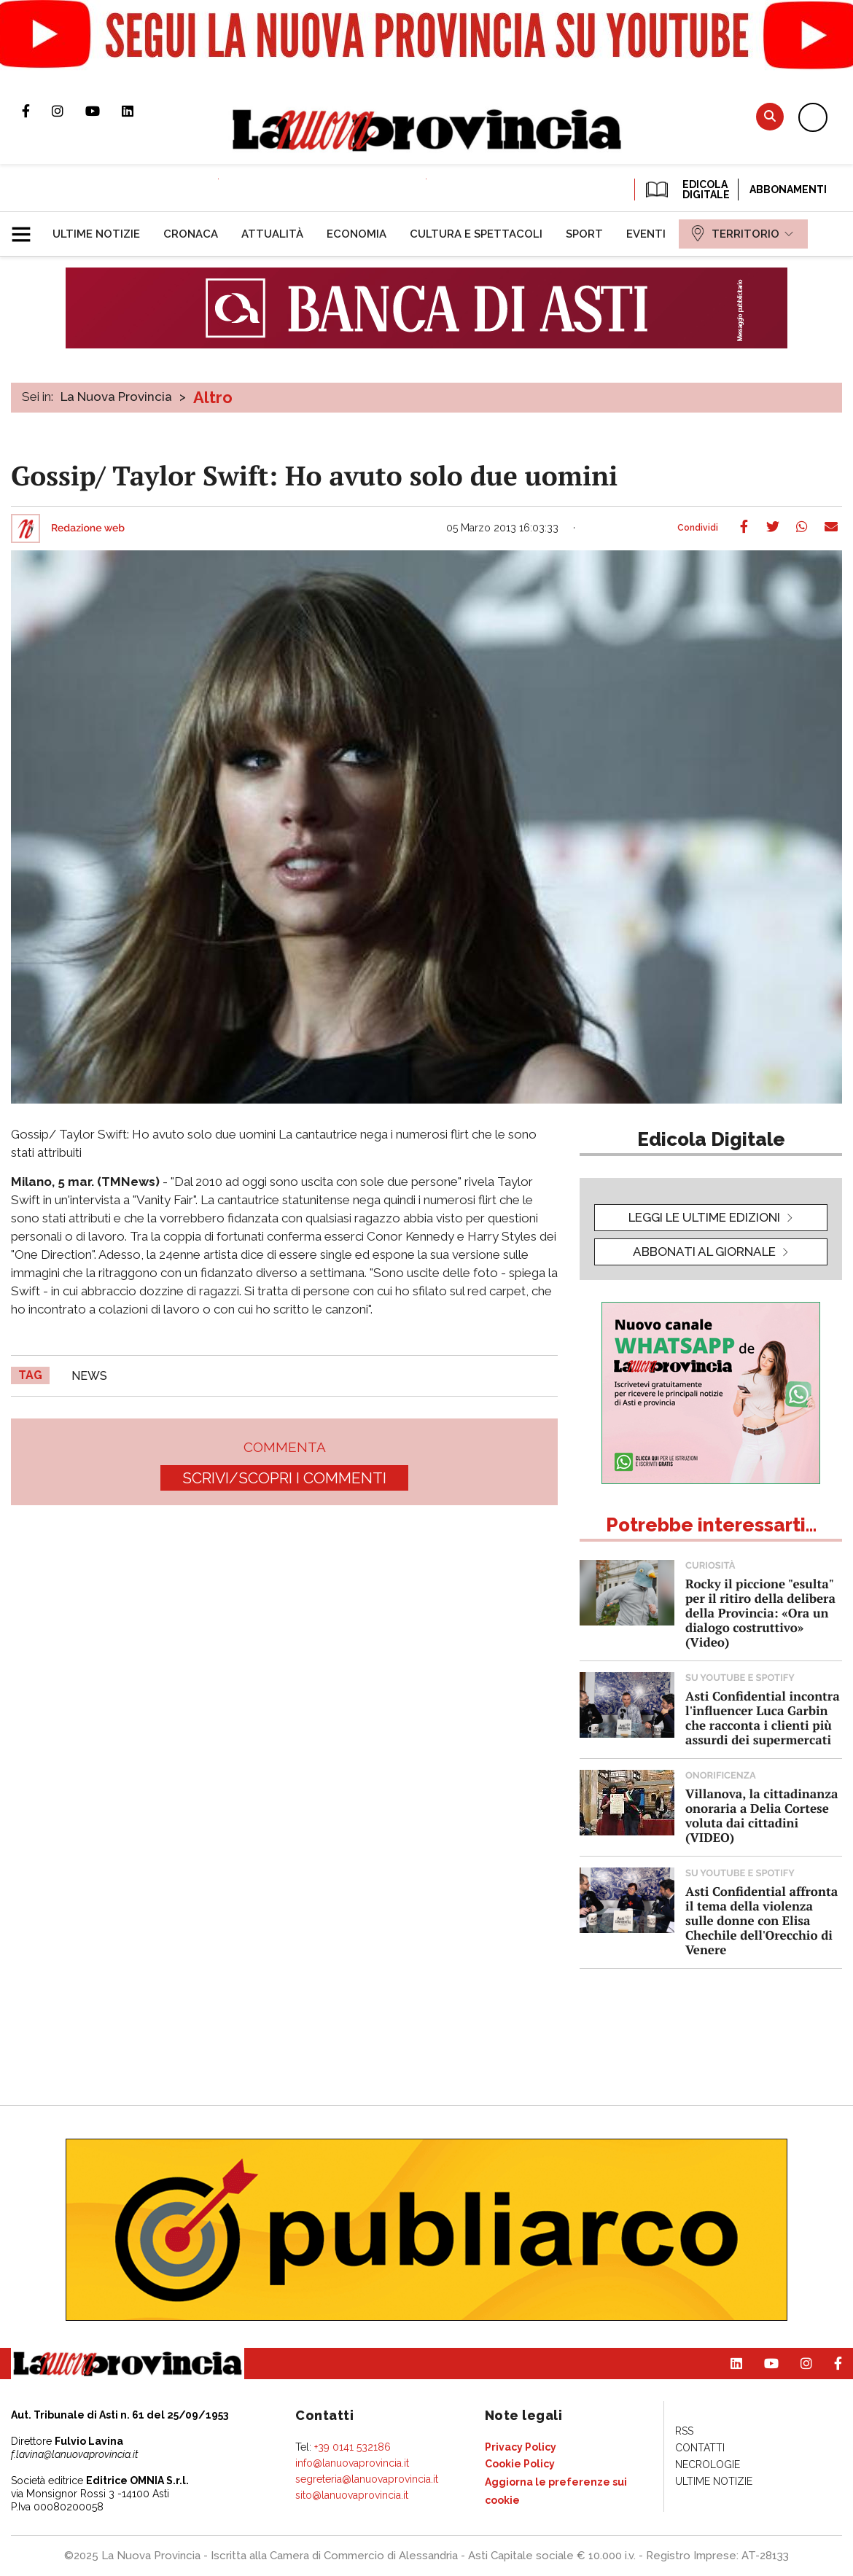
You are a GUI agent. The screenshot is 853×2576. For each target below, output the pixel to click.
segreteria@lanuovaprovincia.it (366, 2479)
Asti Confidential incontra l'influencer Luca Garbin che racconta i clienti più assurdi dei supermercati (762, 1717)
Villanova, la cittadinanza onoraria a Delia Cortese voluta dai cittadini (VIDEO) (761, 1815)
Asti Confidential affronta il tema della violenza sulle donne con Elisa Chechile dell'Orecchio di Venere (761, 1920)
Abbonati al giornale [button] (704, 1251)
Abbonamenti (788, 189)
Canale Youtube (103, 110)
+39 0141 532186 (352, 2447)
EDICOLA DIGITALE (686, 189)
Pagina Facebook (37, 110)
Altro (213, 397)
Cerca (770, 116)
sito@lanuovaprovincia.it (351, 2495)
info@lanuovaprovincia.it (352, 2463)
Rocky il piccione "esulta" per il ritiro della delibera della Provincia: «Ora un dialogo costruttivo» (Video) (760, 1612)
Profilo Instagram (68, 110)
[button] (26, 228)
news (89, 1376)
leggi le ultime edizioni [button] (704, 1217)
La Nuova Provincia (116, 396)
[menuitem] (96, 234)
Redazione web (88, 528)
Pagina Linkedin (138, 110)
